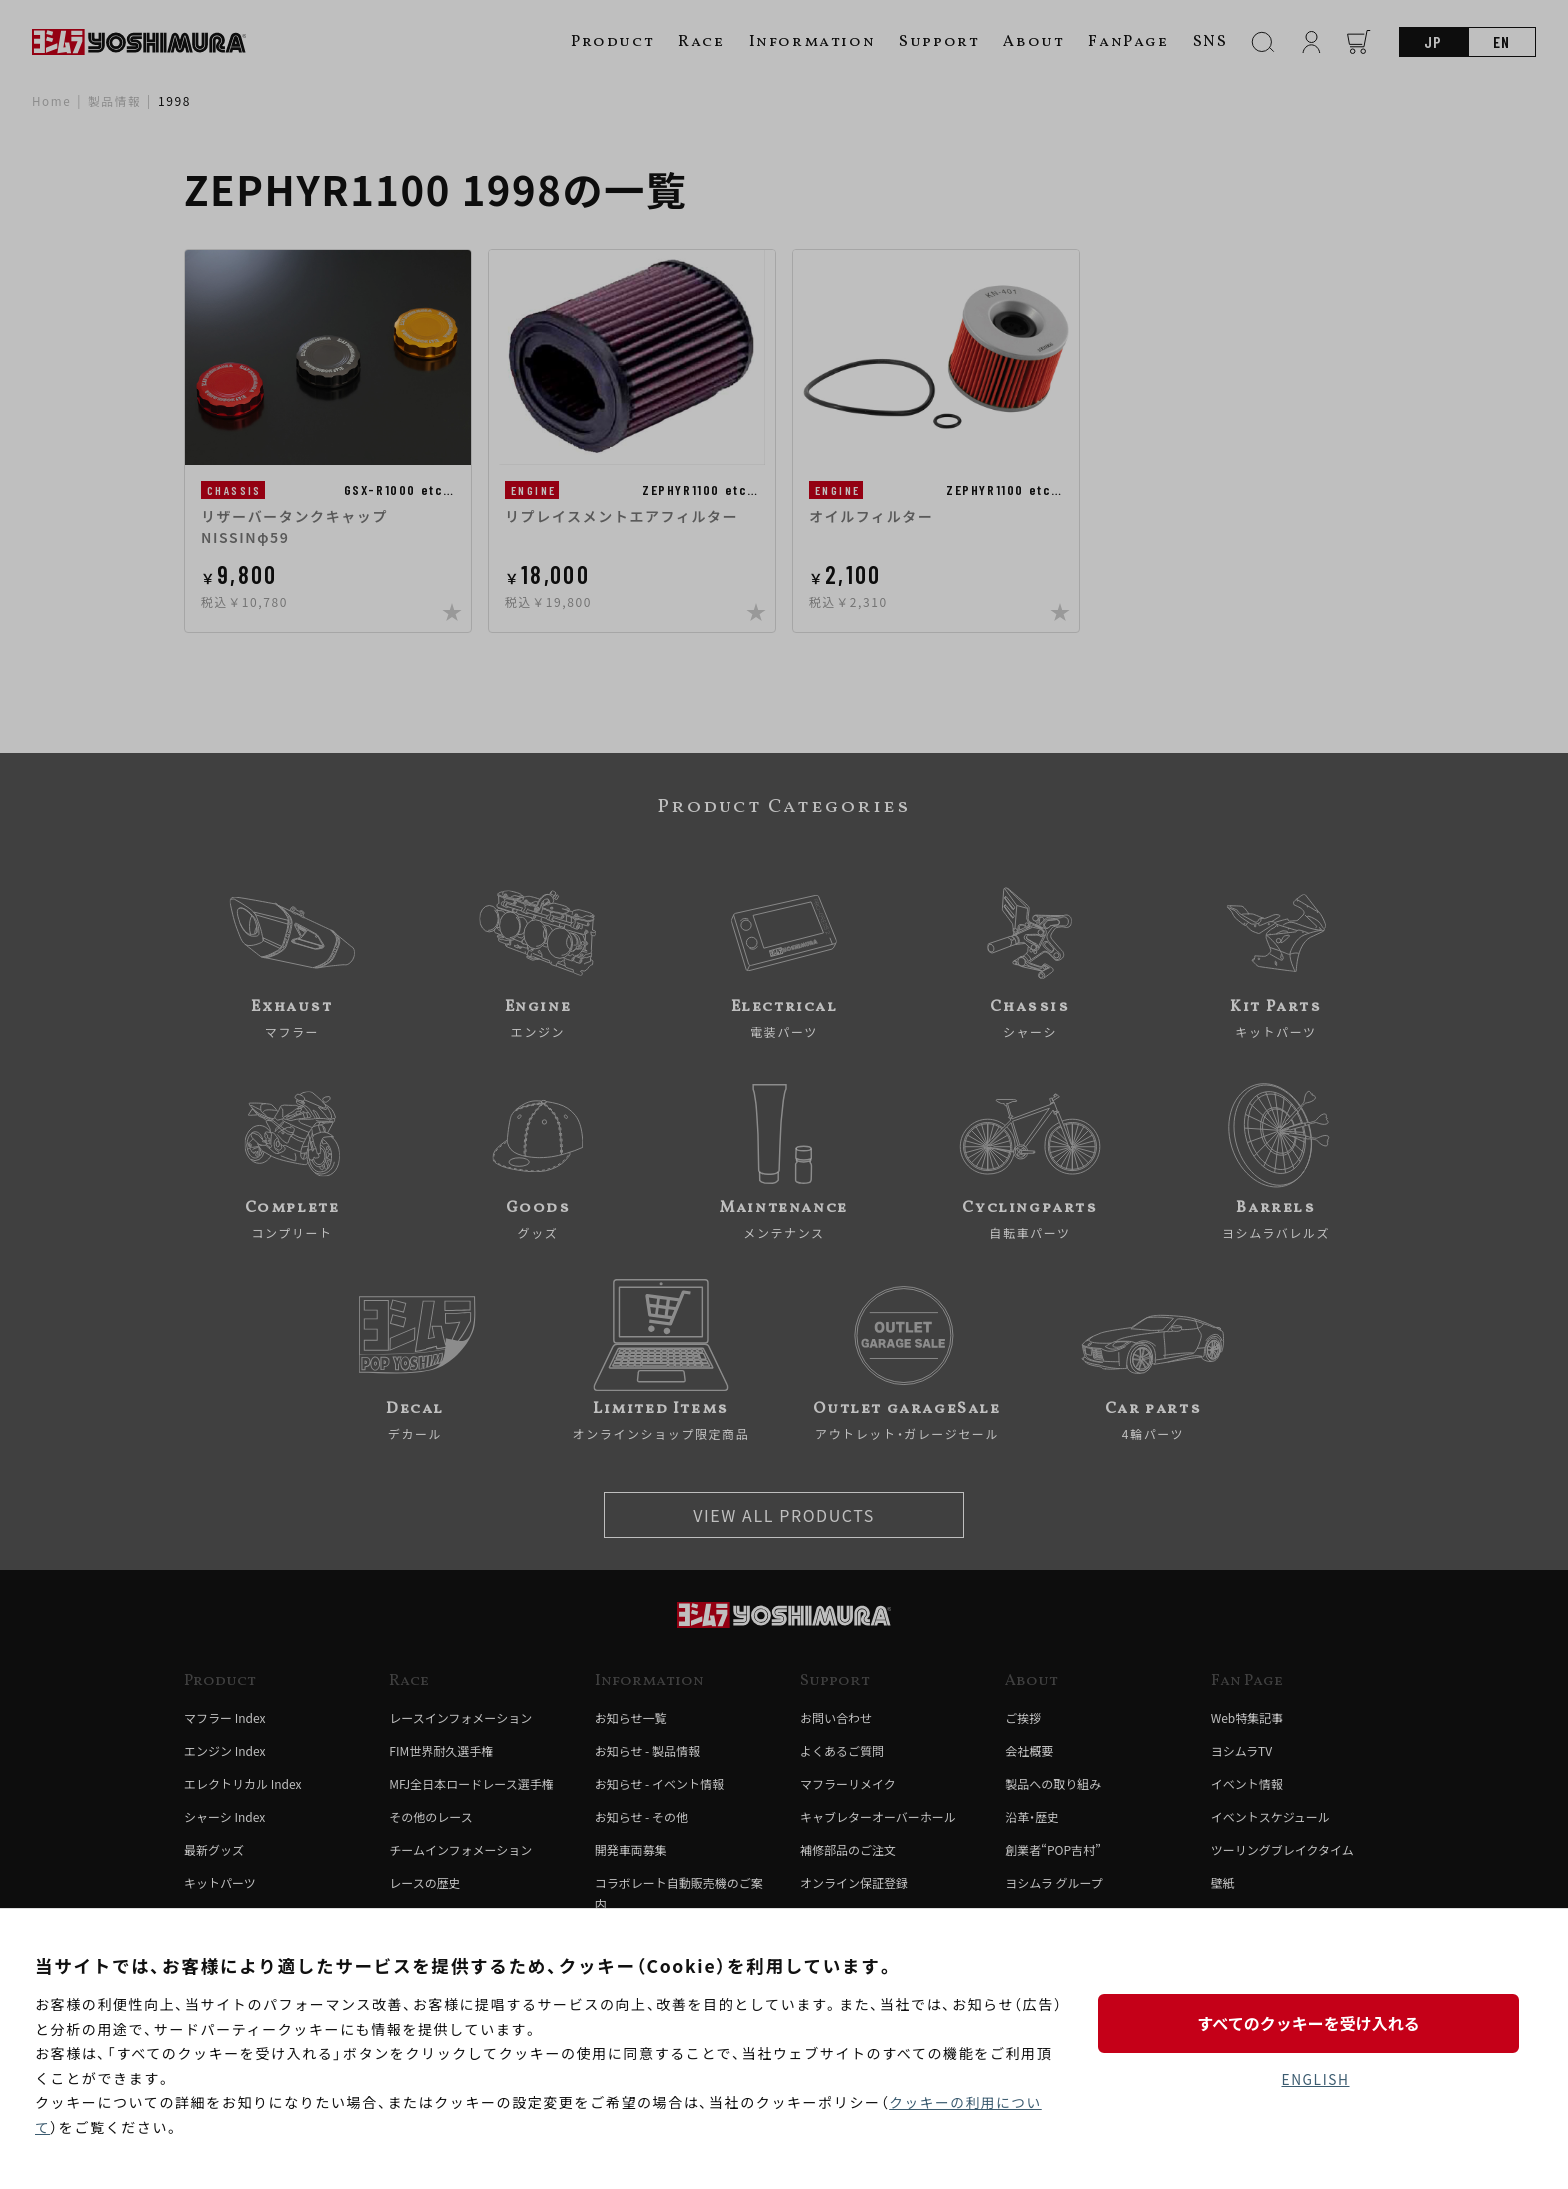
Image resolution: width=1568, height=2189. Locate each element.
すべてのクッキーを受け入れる (1315, 2023)
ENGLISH (1315, 2080)
